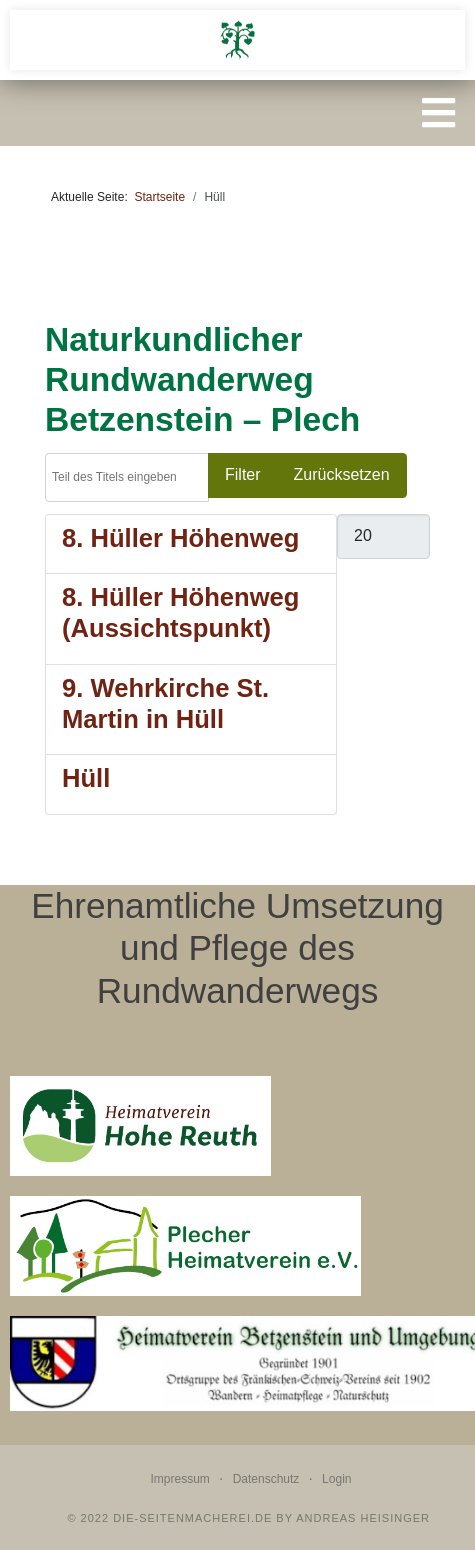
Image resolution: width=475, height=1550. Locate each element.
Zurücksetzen (342, 474)
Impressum (180, 1479)
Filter (243, 474)
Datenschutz (266, 1479)
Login (336, 1479)
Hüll (86, 778)
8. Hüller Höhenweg (181, 538)
